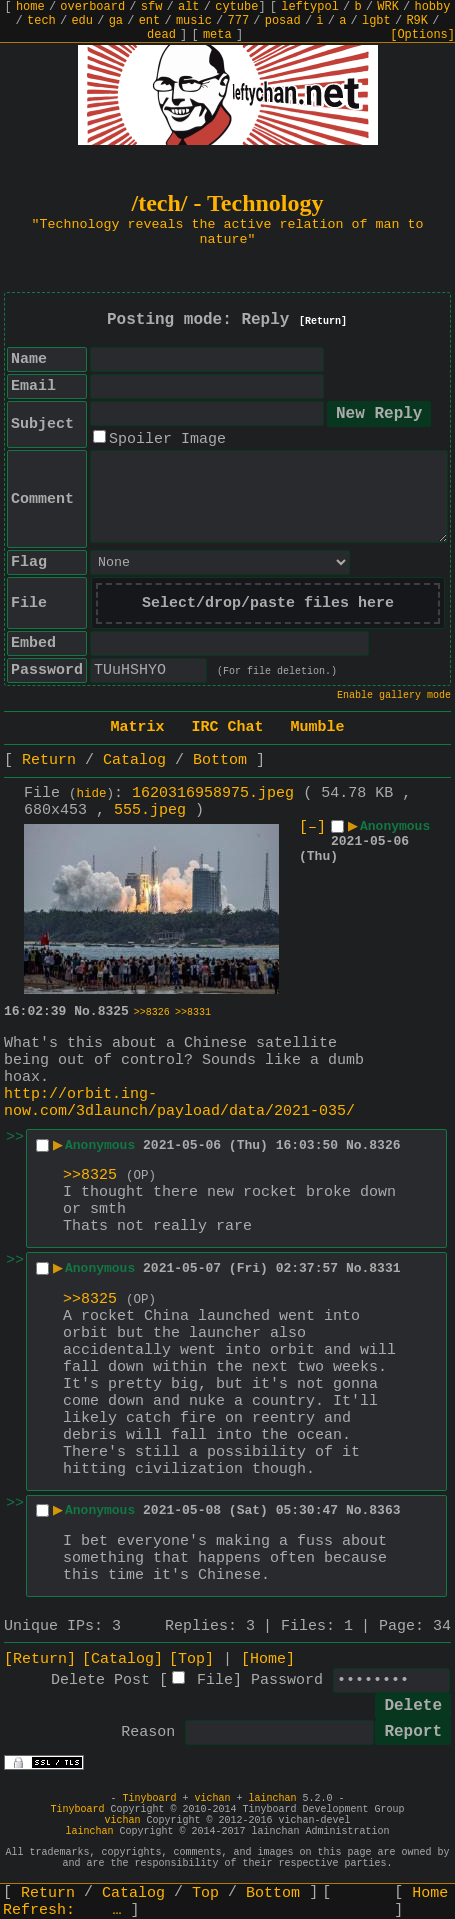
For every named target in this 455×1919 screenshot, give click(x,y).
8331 (384, 1268)
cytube (236, 7)
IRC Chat (227, 727)
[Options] (422, 35)
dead (161, 35)
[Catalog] (122, 1659)
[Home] (268, 1659)
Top (205, 1893)
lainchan (273, 1798)
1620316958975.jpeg (213, 793)
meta (217, 35)
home (30, 7)
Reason (148, 1732)
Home (430, 1893)
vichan (212, 1798)
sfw (152, 7)
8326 (384, 1145)
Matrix (137, 727)
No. (85, 1011)
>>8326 (152, 1012)
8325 (113, 1011)
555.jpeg (150, 810)
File (215, 1680)
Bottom (220, 760)
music (194, 21)
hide (92, 794)
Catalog (134, 760)
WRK (388, 7)
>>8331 (193, 1012)
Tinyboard (149, 1798)
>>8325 (90, 1175)
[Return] (323, 321)
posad (283, 21)
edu (82, 21)
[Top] (191, 1659)
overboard (92, 7)
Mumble (318, 727)
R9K (417, 21)
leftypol (310, 7)
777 (239, 21)
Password (287, 1680)
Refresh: (62, 1910)
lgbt (376, 21)
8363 (384, 1510)
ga (116, 21)
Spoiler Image (167, 439)
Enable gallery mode (394, 695)
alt (189, 7)
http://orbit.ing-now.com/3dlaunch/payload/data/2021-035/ (179, 1103)
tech (41, 21)
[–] (312, 827)
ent (150, 21)
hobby (432, 7)
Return (49, 760)
